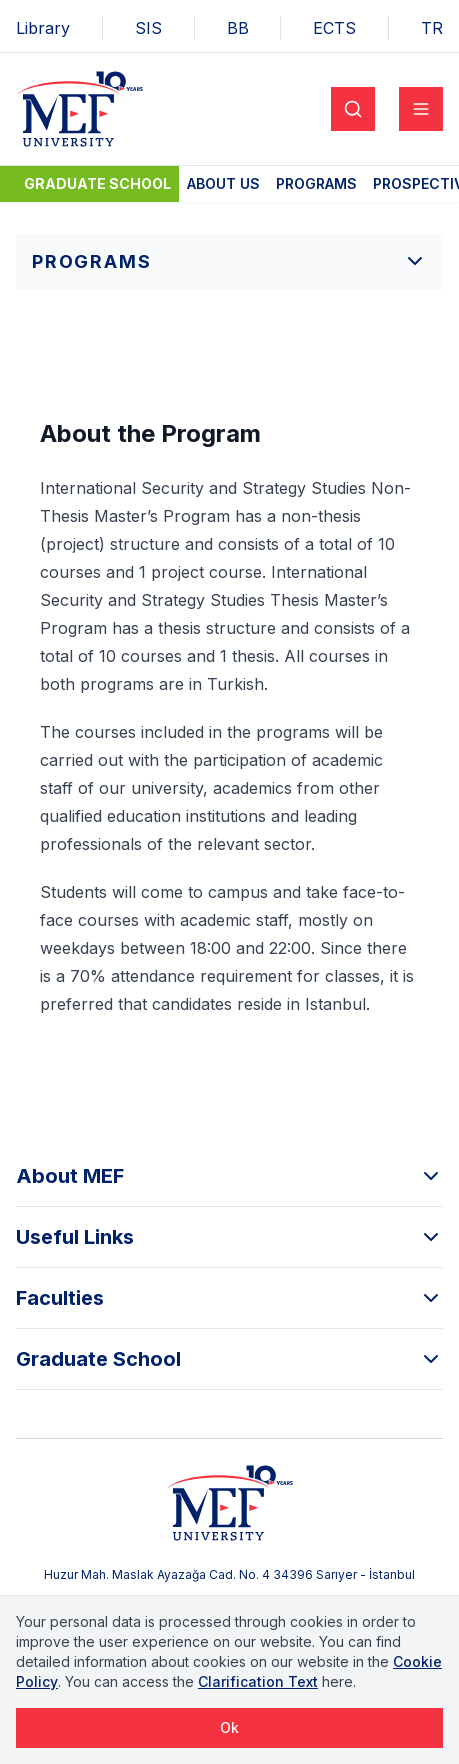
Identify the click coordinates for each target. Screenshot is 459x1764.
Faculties (229, 1298)
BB (238, 28)
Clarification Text (258, 1681)
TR (432, 28)
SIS (148, 28)
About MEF (229, 1176)
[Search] (353, 109)
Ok (229, 1727)
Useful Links (229, 1237)
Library (43, 28)
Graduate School (97, 183)
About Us (223, 183)
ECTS (334, 28)
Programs (316, 183)
